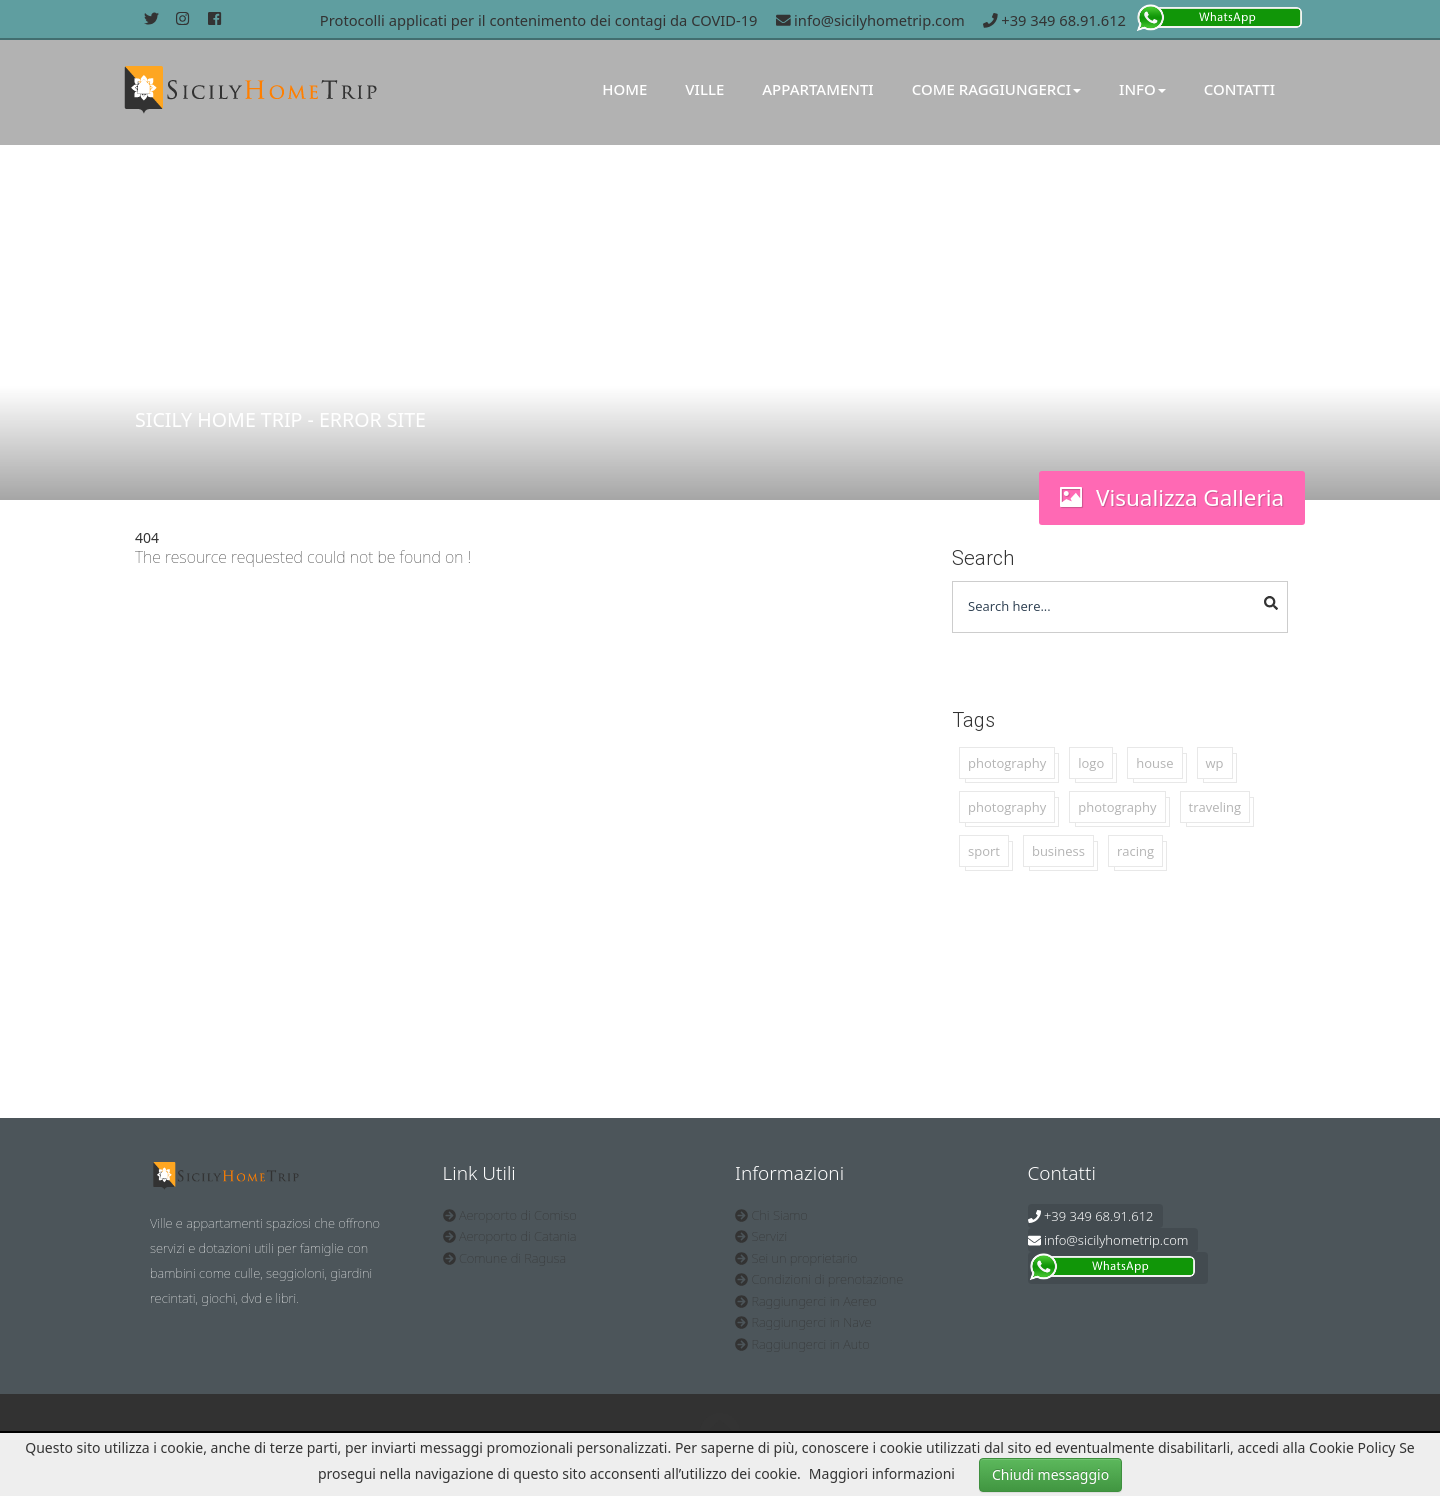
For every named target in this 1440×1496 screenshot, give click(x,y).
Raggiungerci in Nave (803, 1322)
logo (1091, 763)
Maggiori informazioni (882, 1473)
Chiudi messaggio (1050, 1474)
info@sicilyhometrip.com (870, 20)
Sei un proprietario (796, 1258)
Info (1142, 89)
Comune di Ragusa (505, 1258)
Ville (704, 89)
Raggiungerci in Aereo (806, 1301)
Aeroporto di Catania (510, 1236)
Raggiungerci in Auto (802, 1344)
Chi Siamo (771, 1215)
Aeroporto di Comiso (510, 1215)
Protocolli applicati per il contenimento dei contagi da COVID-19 (539, 20)
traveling (1215, 807)
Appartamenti (817, 89)
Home (624, 89)
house (1154, 763)
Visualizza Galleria (1172, 497)
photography (1007, 763)
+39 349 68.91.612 (1054, 20)
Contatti (1239, 89)
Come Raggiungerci (996, 89)
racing (1135, 851)
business (1058, 851)
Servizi (761, 1236)
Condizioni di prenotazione (819, 1279)
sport (984, 851)
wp (1215, 763)
